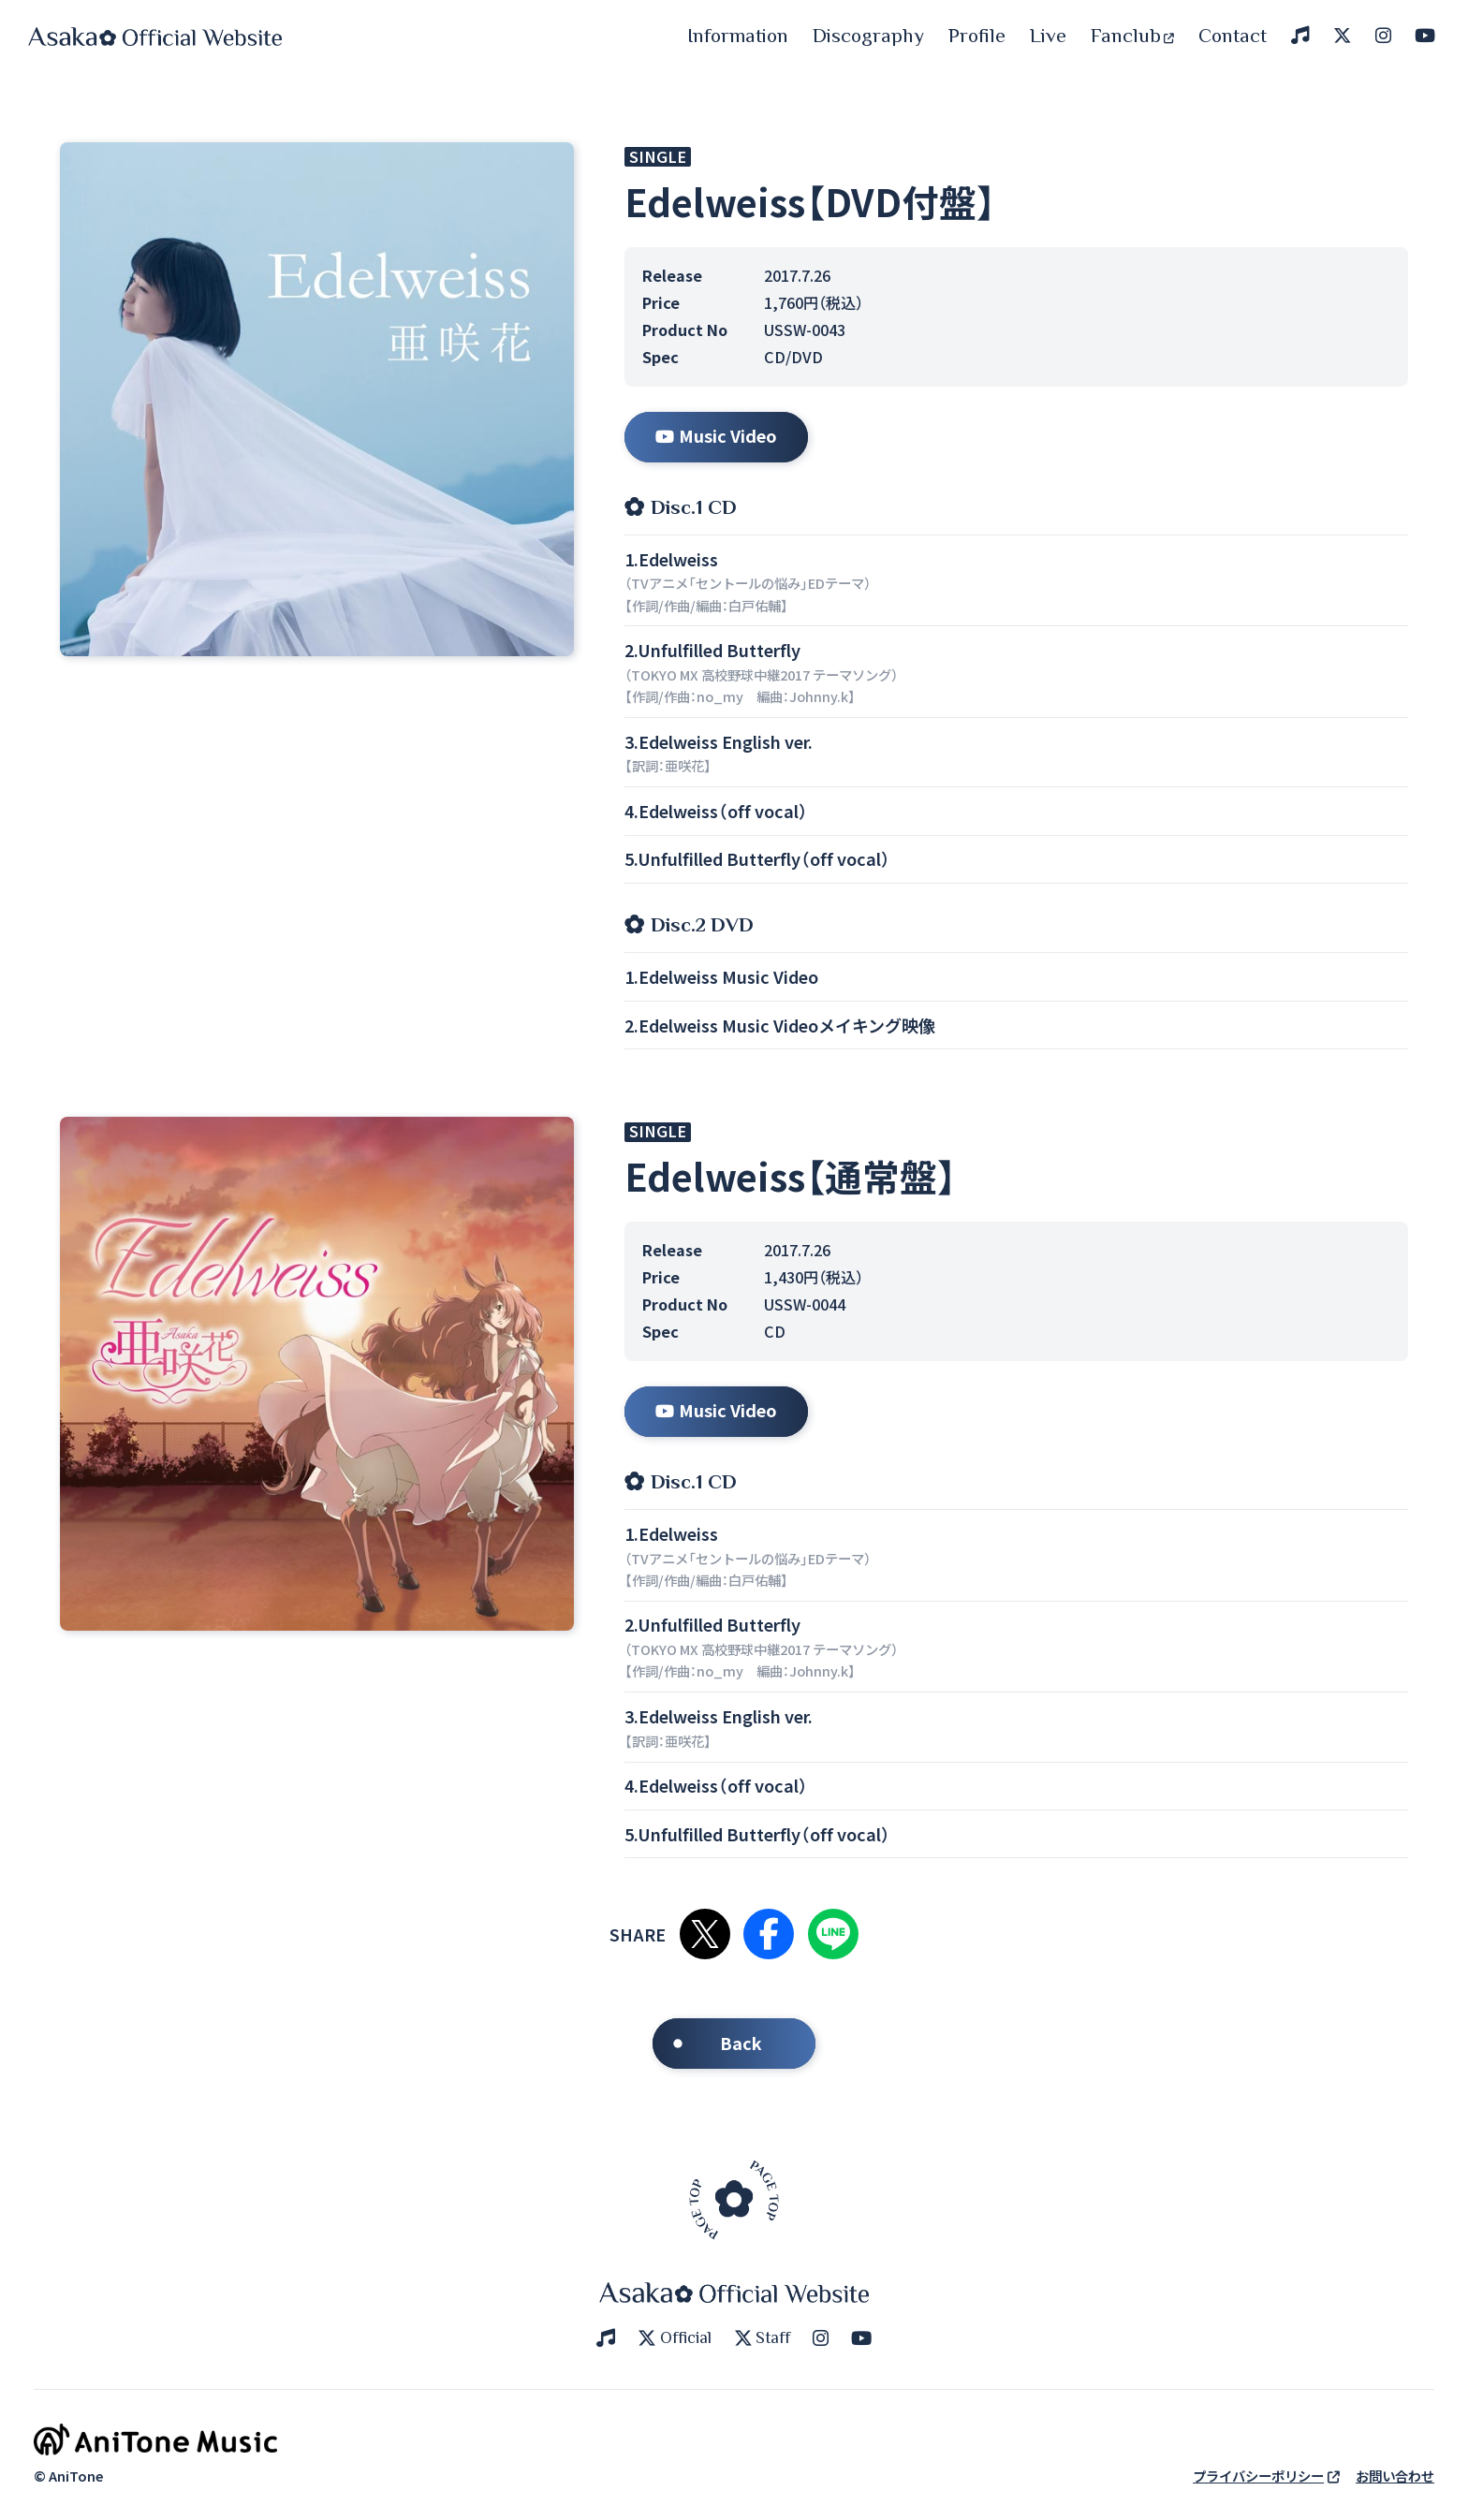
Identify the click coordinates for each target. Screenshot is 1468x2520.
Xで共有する (705, 1934)
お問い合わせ (1395, 2475)
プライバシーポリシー (1266, 2475)
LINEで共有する (833, 1934)
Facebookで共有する (768, 1934)
